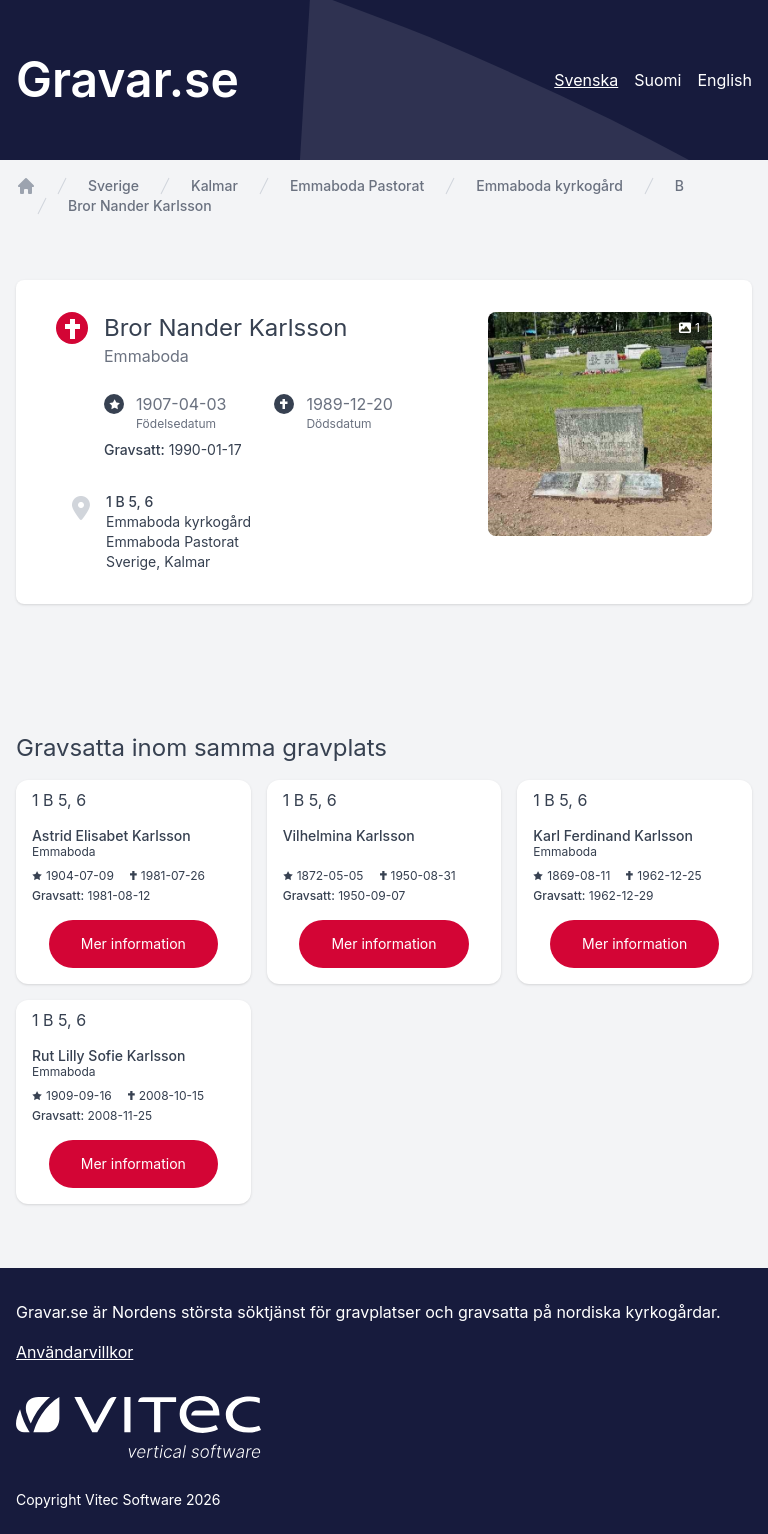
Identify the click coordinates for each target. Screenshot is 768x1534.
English (724, 80)
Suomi (657, 80)
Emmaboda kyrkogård (549, 185)
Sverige (113, 185)
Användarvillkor (74, 1352)
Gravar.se (127, 79)
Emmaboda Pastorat (357, 185)
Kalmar (214, 185)
